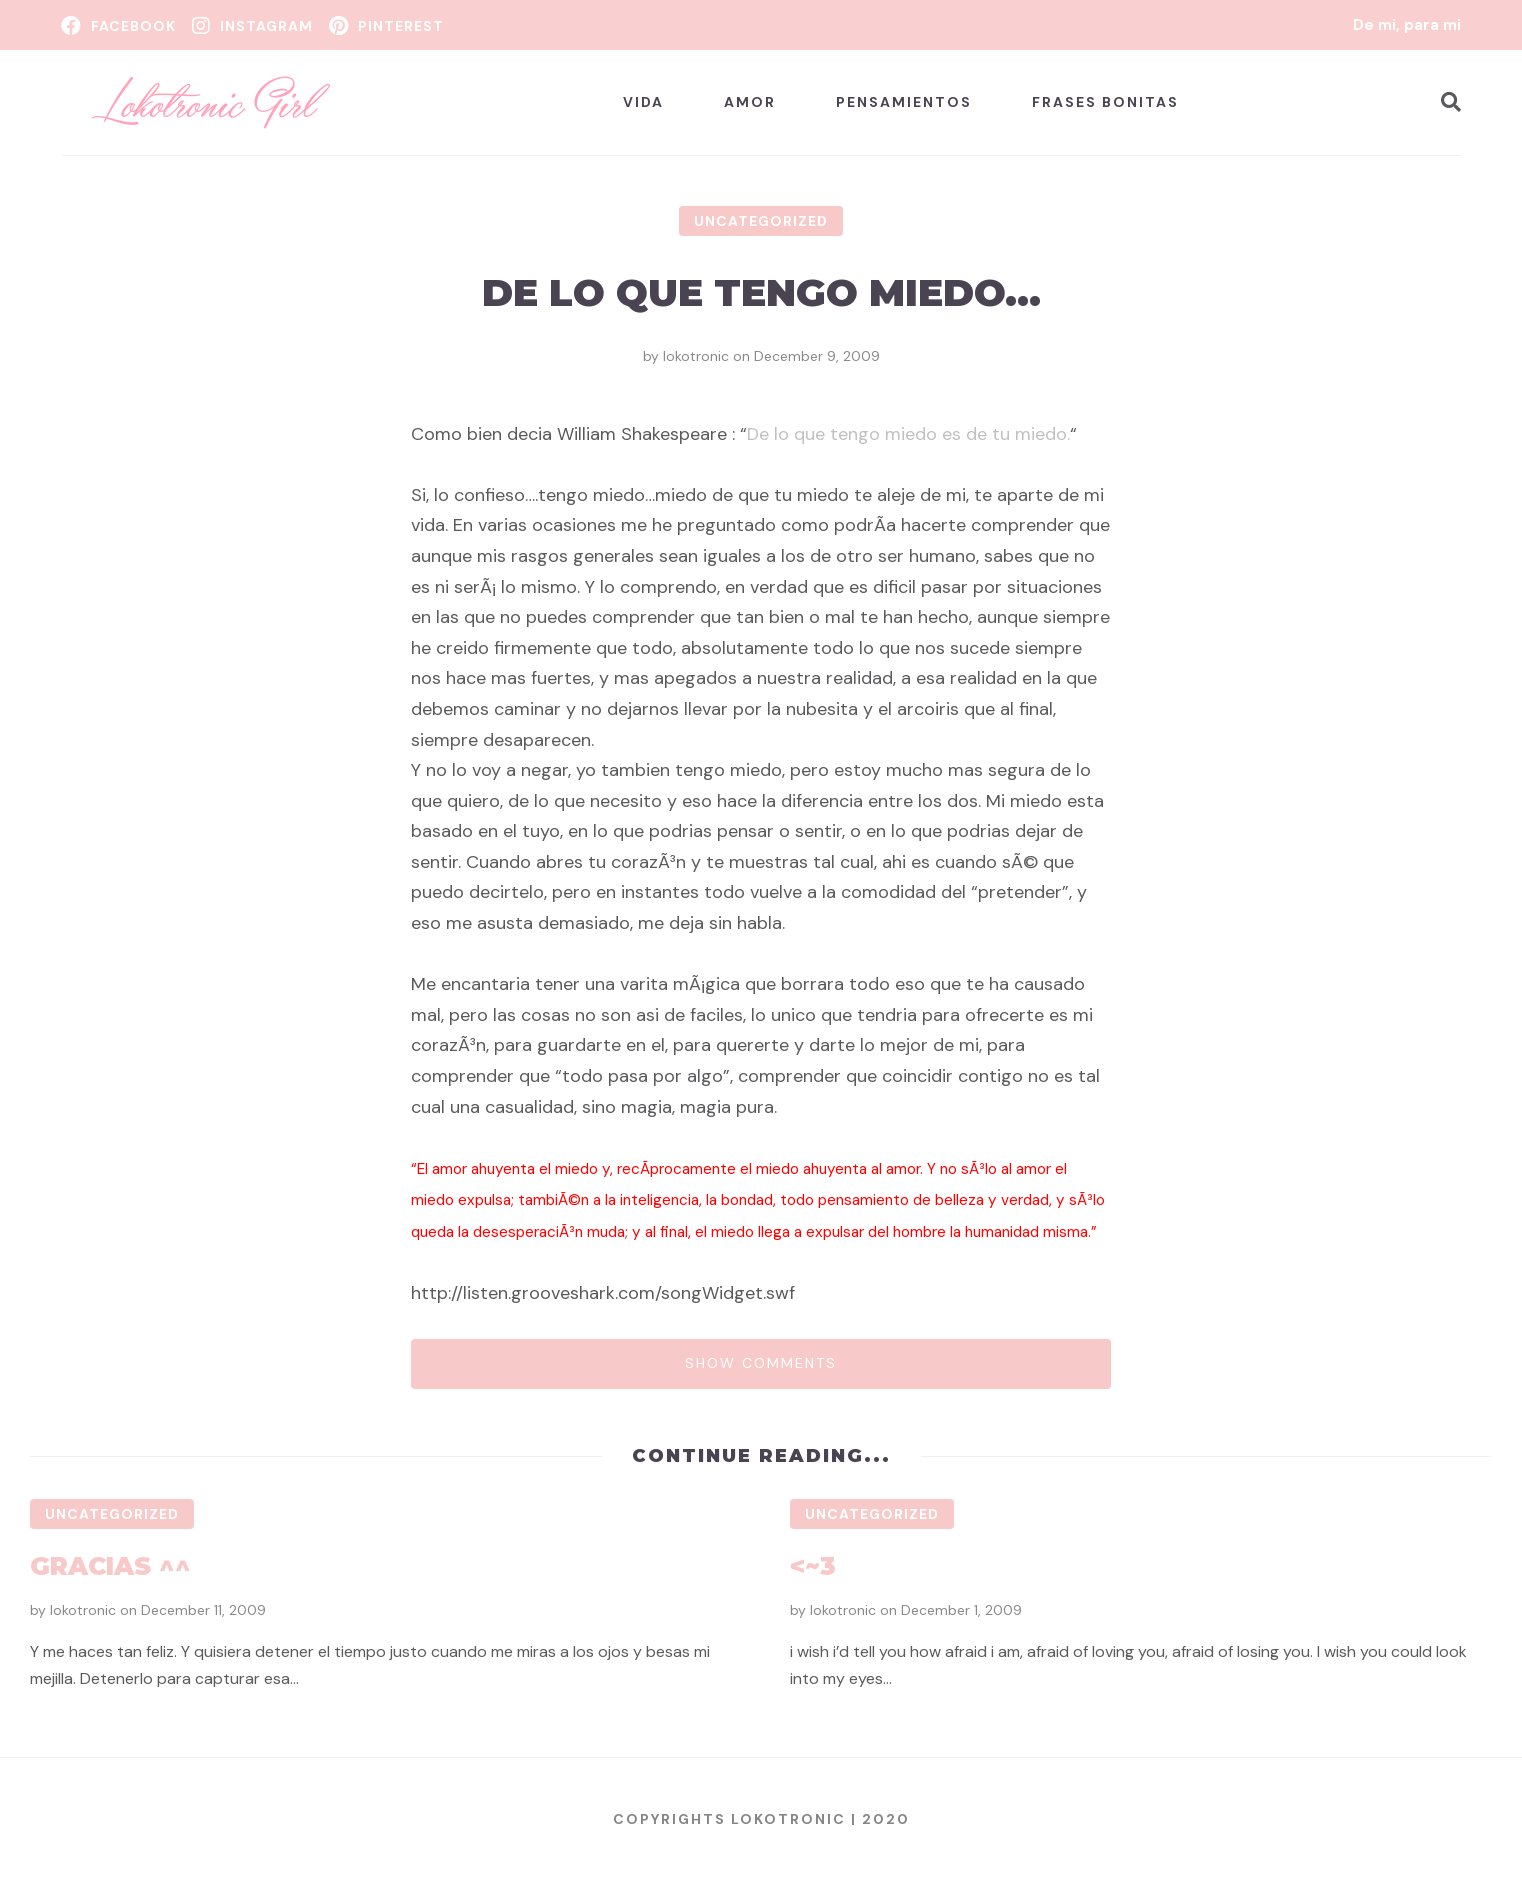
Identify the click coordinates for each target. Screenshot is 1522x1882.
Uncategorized (761, 221)
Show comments (761, 1363)
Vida (643, 102)
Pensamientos (904, 102)
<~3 (813, 1566)
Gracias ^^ (110, 1566)
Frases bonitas (1105, 102)
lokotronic (696, 356)
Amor (750, 102)
